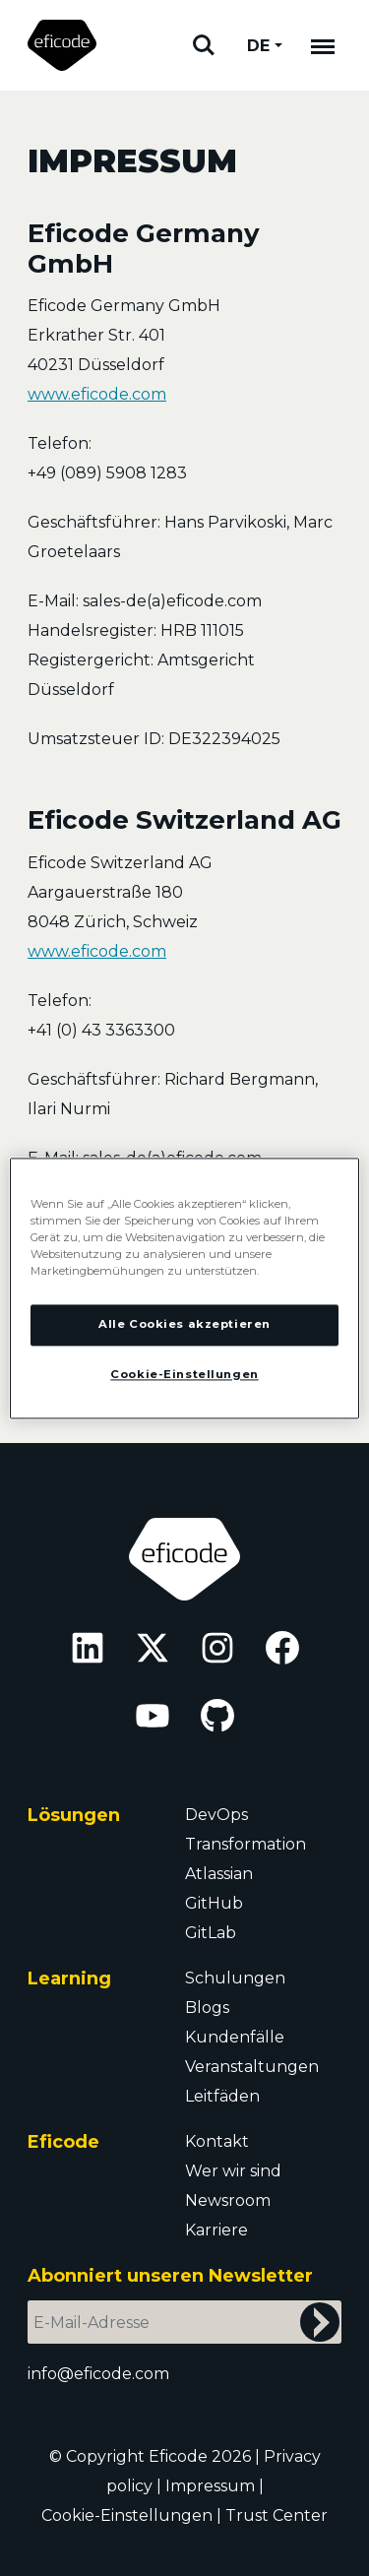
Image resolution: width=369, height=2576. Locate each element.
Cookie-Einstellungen (127, 2515)
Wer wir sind (233, 2171)
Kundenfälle (234, 2037)
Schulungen (235, 1978)
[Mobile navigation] (322, 45)
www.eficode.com (97, 394)
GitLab (210, 1932)
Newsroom (228, 2200)
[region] (184, 1288)
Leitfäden (222, 2096)
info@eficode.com (98, 2373)
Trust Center (276, 2515)
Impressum (210, 2486)
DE (258, 45)
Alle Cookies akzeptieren (184, 1324)
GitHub (214, 1903)
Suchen (203, 45)
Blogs (207, 2007)
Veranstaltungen (252, 2066)
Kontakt (217, 2141)
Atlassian (219, 1873)
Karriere (216, 2230)
